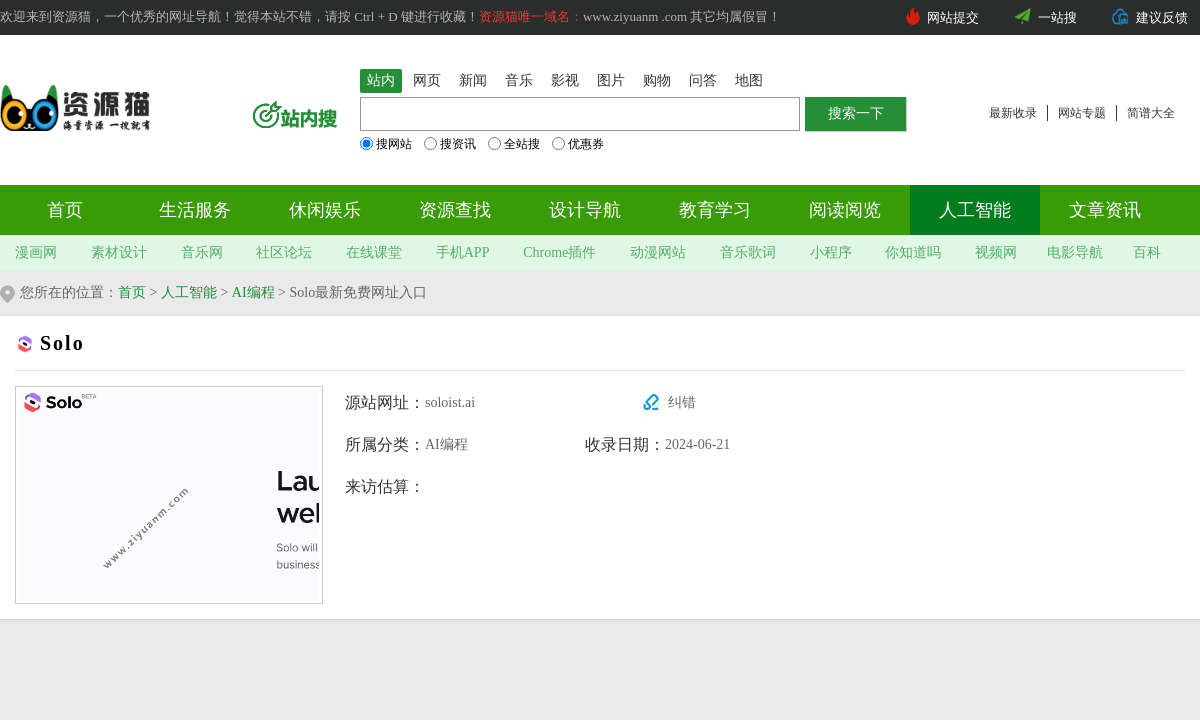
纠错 (682, 402)
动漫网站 (658, 252)
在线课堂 (374, 252)
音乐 (519, 80)
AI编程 (253, 292)
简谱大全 (1151, 113)
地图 (749, 80)
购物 (657, 80)
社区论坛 (284, 252)
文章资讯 (1105, 210)
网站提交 (953, 17)
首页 (65, 210)
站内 (381, 80)
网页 (427, 80)
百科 (1147, 252)
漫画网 (36, 252)
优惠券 (578, 144)
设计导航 (585, 210)
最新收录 (1013, 113)
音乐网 (202, 252)
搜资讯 (450, 144)
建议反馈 (1162, 17)
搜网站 (386, 144)
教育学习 (715, 210)
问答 (703, 80)
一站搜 (1057, 17)
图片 (611, 80)
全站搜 (514, 144)
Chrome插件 (559, 252)
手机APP (463, 252)
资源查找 (455, 210)
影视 (565, 80)
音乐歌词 (748, 252)
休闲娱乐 (325, 210)
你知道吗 (913, 252)
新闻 (473, 80)
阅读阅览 (845, 210)
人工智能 (975, 210)
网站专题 (1082, 113)
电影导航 (1075, 252)
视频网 (996, 252)
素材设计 (119, 252)
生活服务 (195, 210)
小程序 (831, 252)
